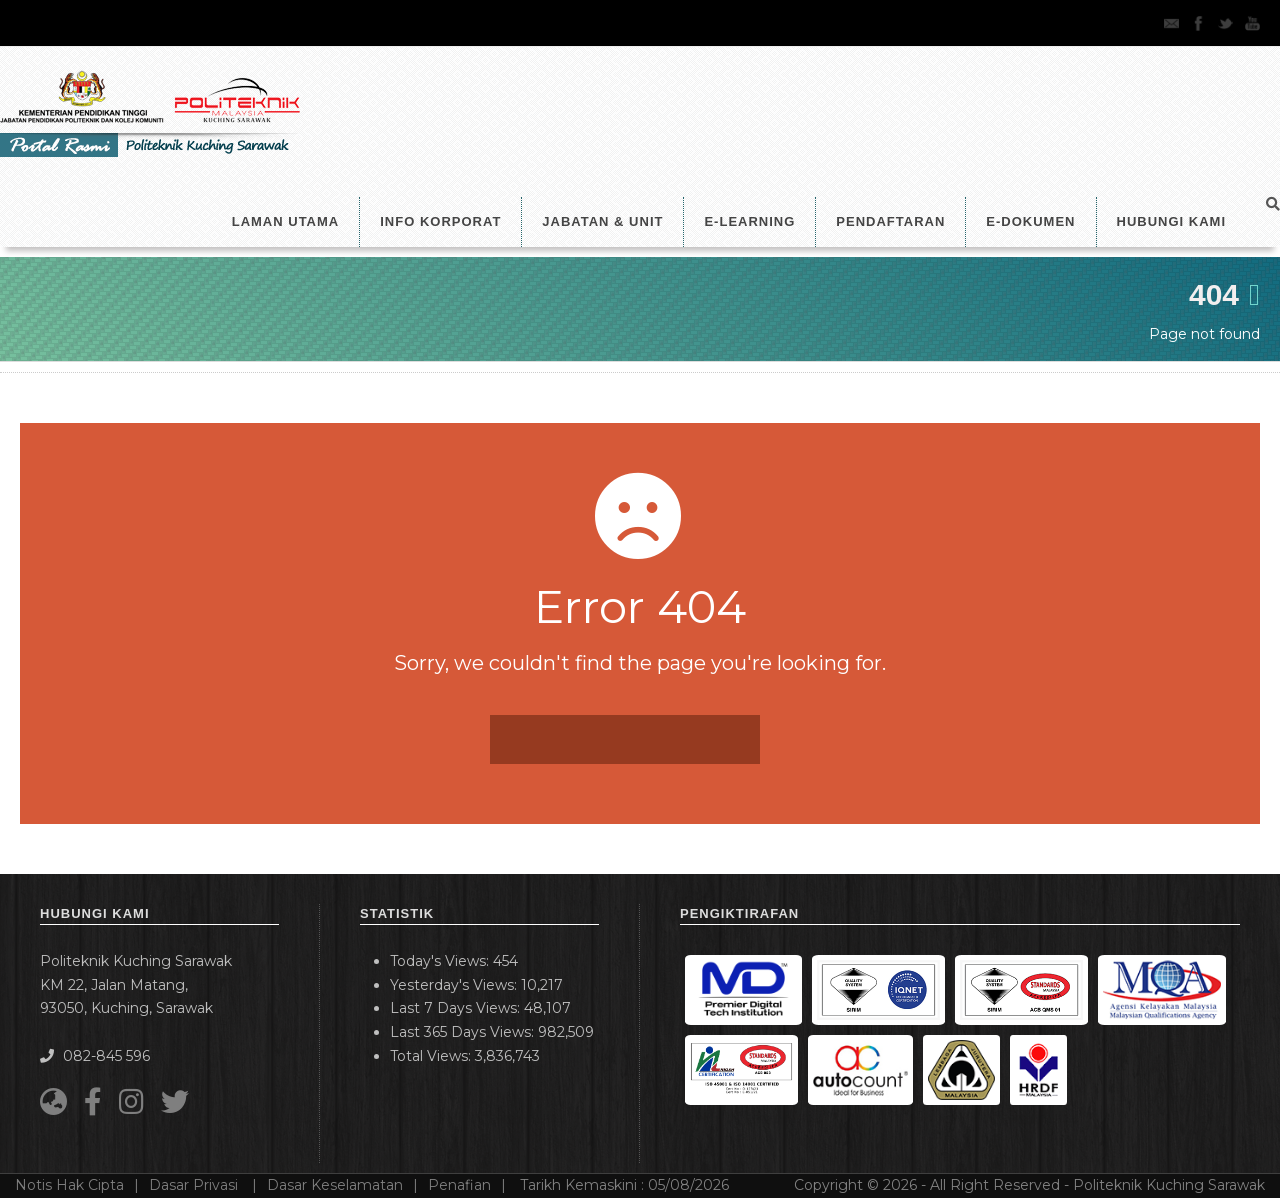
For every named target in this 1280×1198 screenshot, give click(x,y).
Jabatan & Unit (602, 221)
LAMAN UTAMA (286, 221)
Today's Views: (441, 961)
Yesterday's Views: (455, 985)
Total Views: (432, 1056)
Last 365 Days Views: (464, 1032)
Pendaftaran (890, 221)
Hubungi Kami (1172, 221)
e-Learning (749, 221)
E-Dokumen (1030, 221)
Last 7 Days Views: (457, 1008)
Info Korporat (440, 221)
